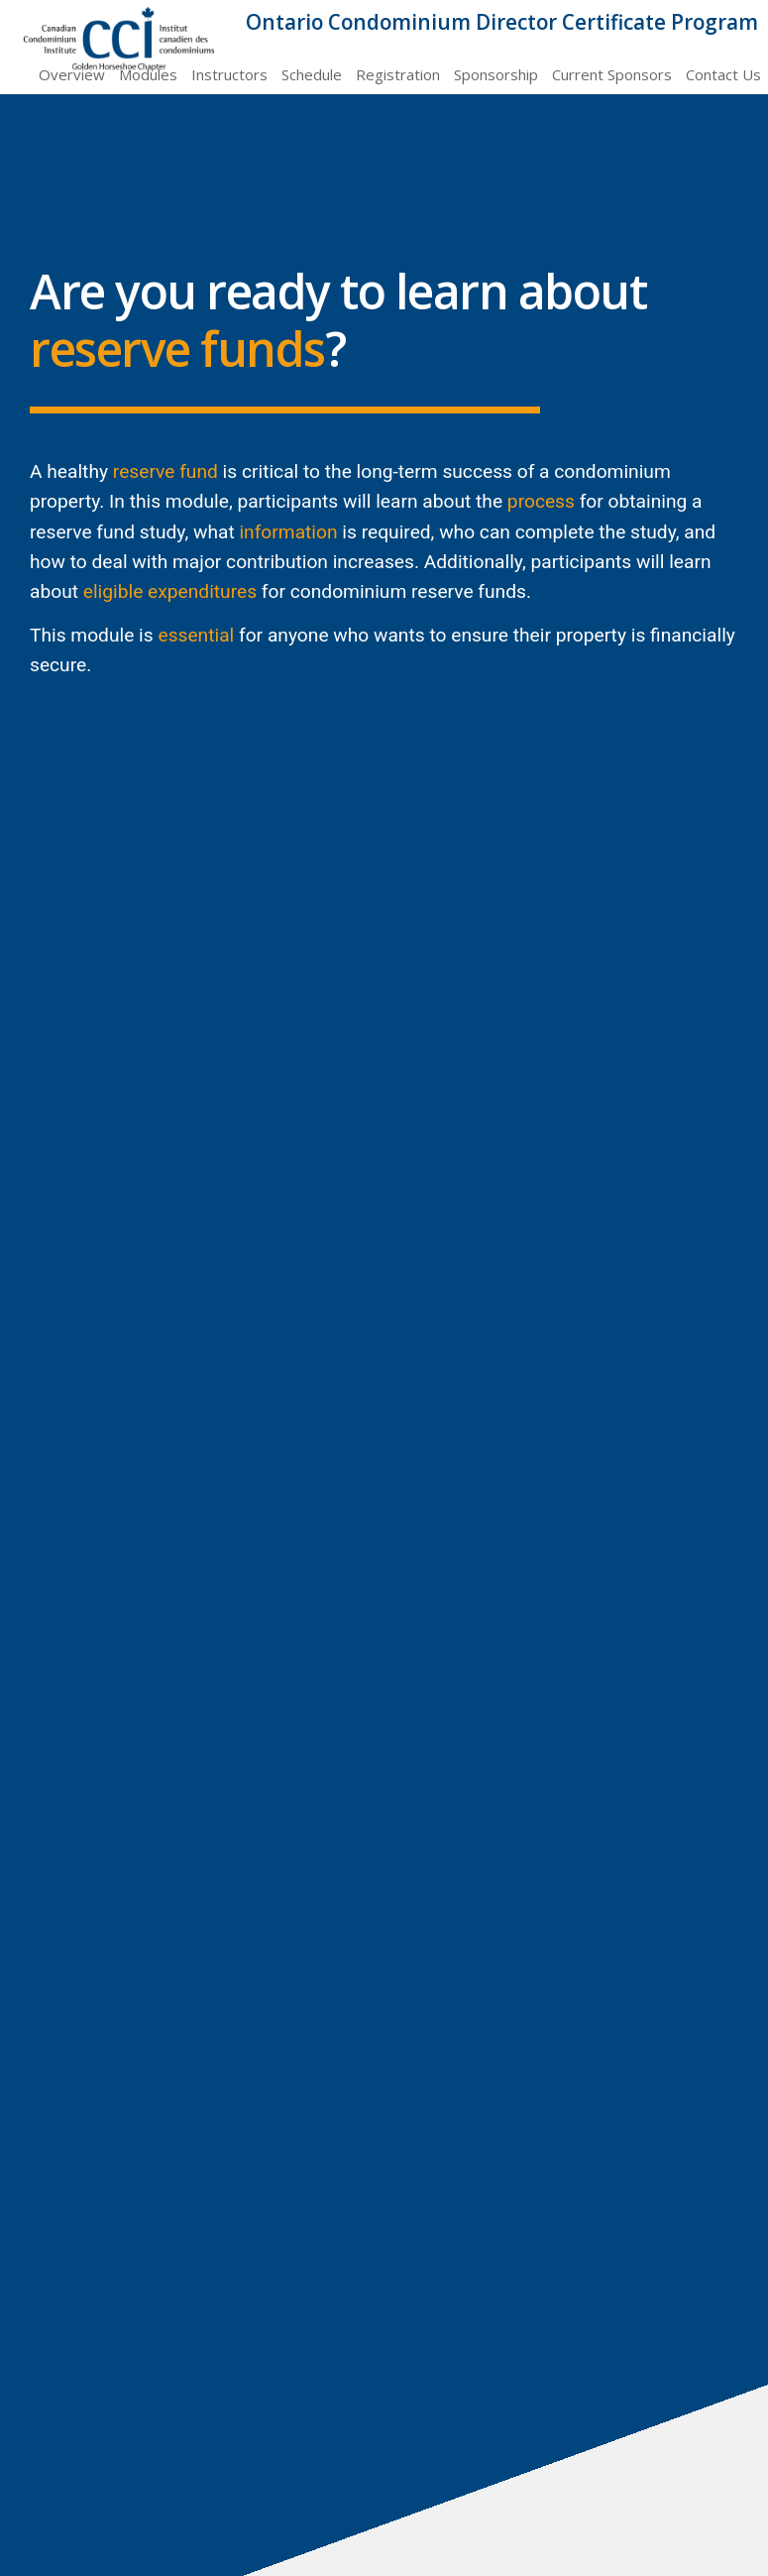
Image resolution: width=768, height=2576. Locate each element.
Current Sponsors (612, 74)
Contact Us (723, 74)
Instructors (229, 74)
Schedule (311, 74)
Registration (398, 74)
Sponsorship (496, 74)
